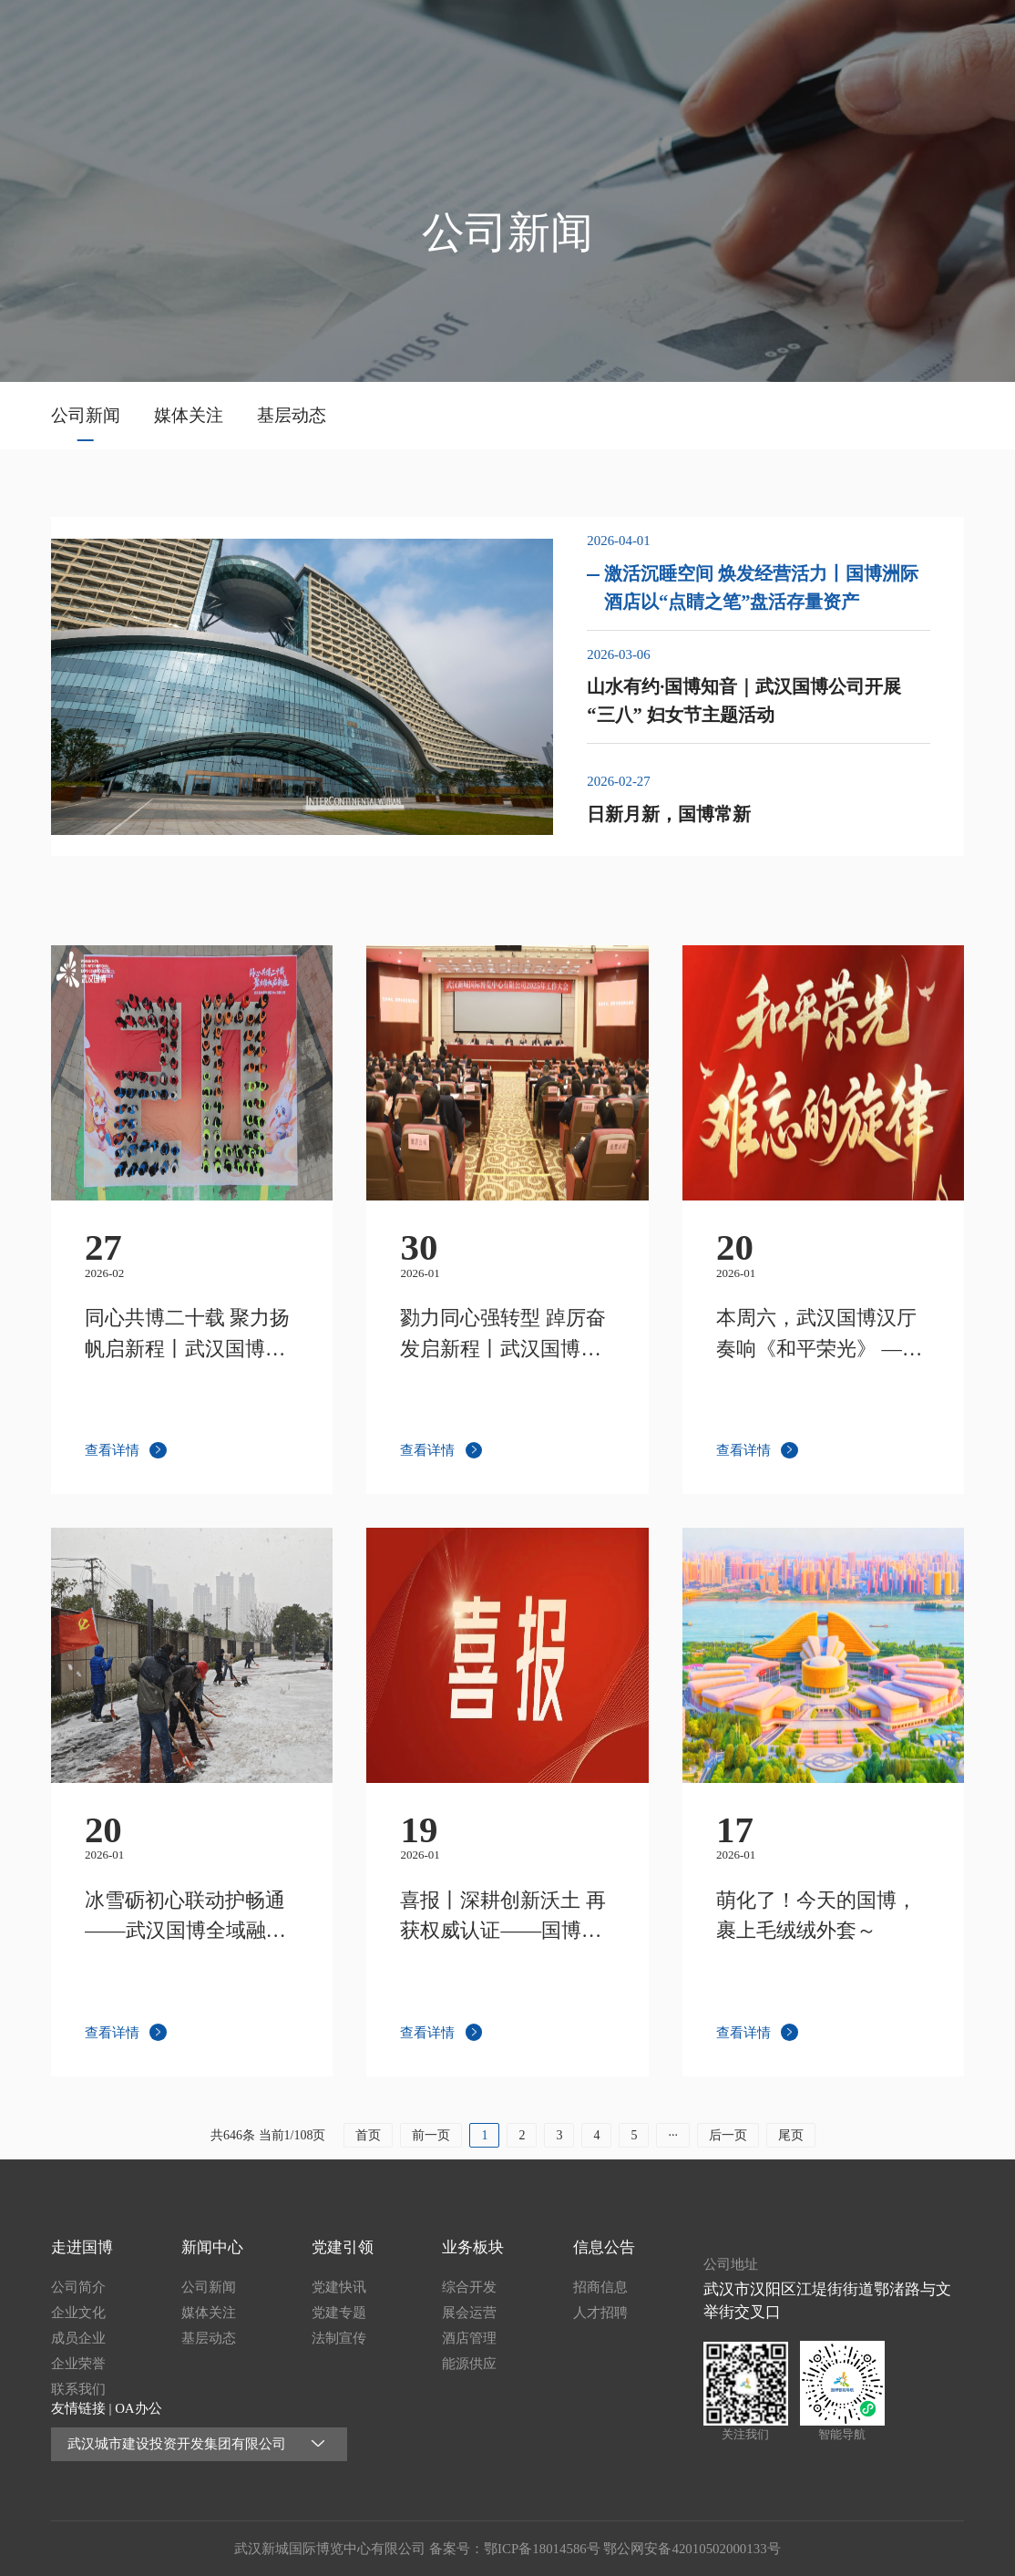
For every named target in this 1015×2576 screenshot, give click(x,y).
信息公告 (918, 37)
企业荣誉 (78, 2363)
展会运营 (469, 2312)
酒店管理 (469, 2338)
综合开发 (469, 2287)
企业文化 (78, 2312)
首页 (461, 37)
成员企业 (78, 2338)
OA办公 (138, 2408)
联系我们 (78, 2389)
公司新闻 (85, 415)
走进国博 (553, 37)
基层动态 (291, 415)
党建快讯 (339, 2287)
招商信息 (600, 2287)
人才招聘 (600, 2312)
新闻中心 (644, 37)
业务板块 (827, 37)
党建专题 (339, 2312)
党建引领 (736, 37)
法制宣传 (339, 2338)
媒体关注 (188, 415)
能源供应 (469, 2363)
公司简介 (78, 2287)
